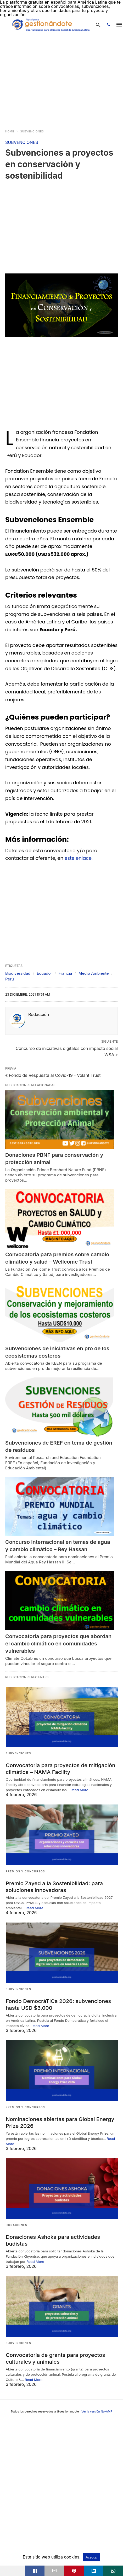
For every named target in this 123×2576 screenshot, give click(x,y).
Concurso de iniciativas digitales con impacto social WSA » (67, 1051)
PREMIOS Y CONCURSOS (25, 1870)
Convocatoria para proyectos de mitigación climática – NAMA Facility (59, 1768)
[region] (49, 78)
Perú (9, 979)
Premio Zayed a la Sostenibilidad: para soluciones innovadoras (53, 1885)
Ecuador (44, 973)
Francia (65, 973)
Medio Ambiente (94, 973)
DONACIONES (16, 2222)
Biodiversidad (17, 973)
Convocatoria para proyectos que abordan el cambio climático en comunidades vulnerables (58, 1643)
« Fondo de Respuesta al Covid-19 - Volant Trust (52, 1075)
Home (9, 131)
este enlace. (79, 858)
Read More (79, 1789)
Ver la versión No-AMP (96, 2408)
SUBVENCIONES (32, 131)
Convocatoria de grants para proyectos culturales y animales (54, 2355)
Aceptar (92, 2557)
